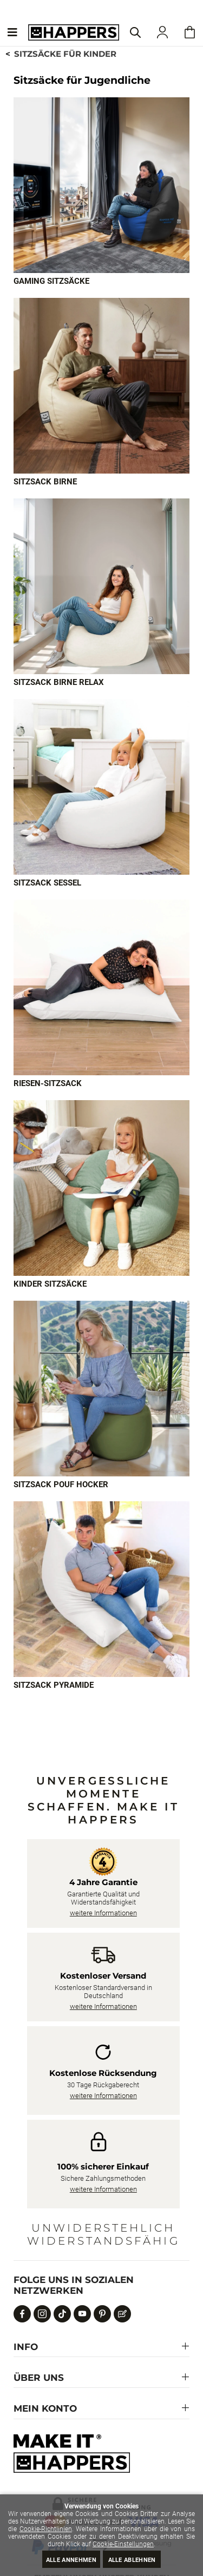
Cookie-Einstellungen (123, 2544)
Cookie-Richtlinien (45, 2529)
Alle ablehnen (132, 2560)
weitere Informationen (103, 1913)
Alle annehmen (71, 2560)
